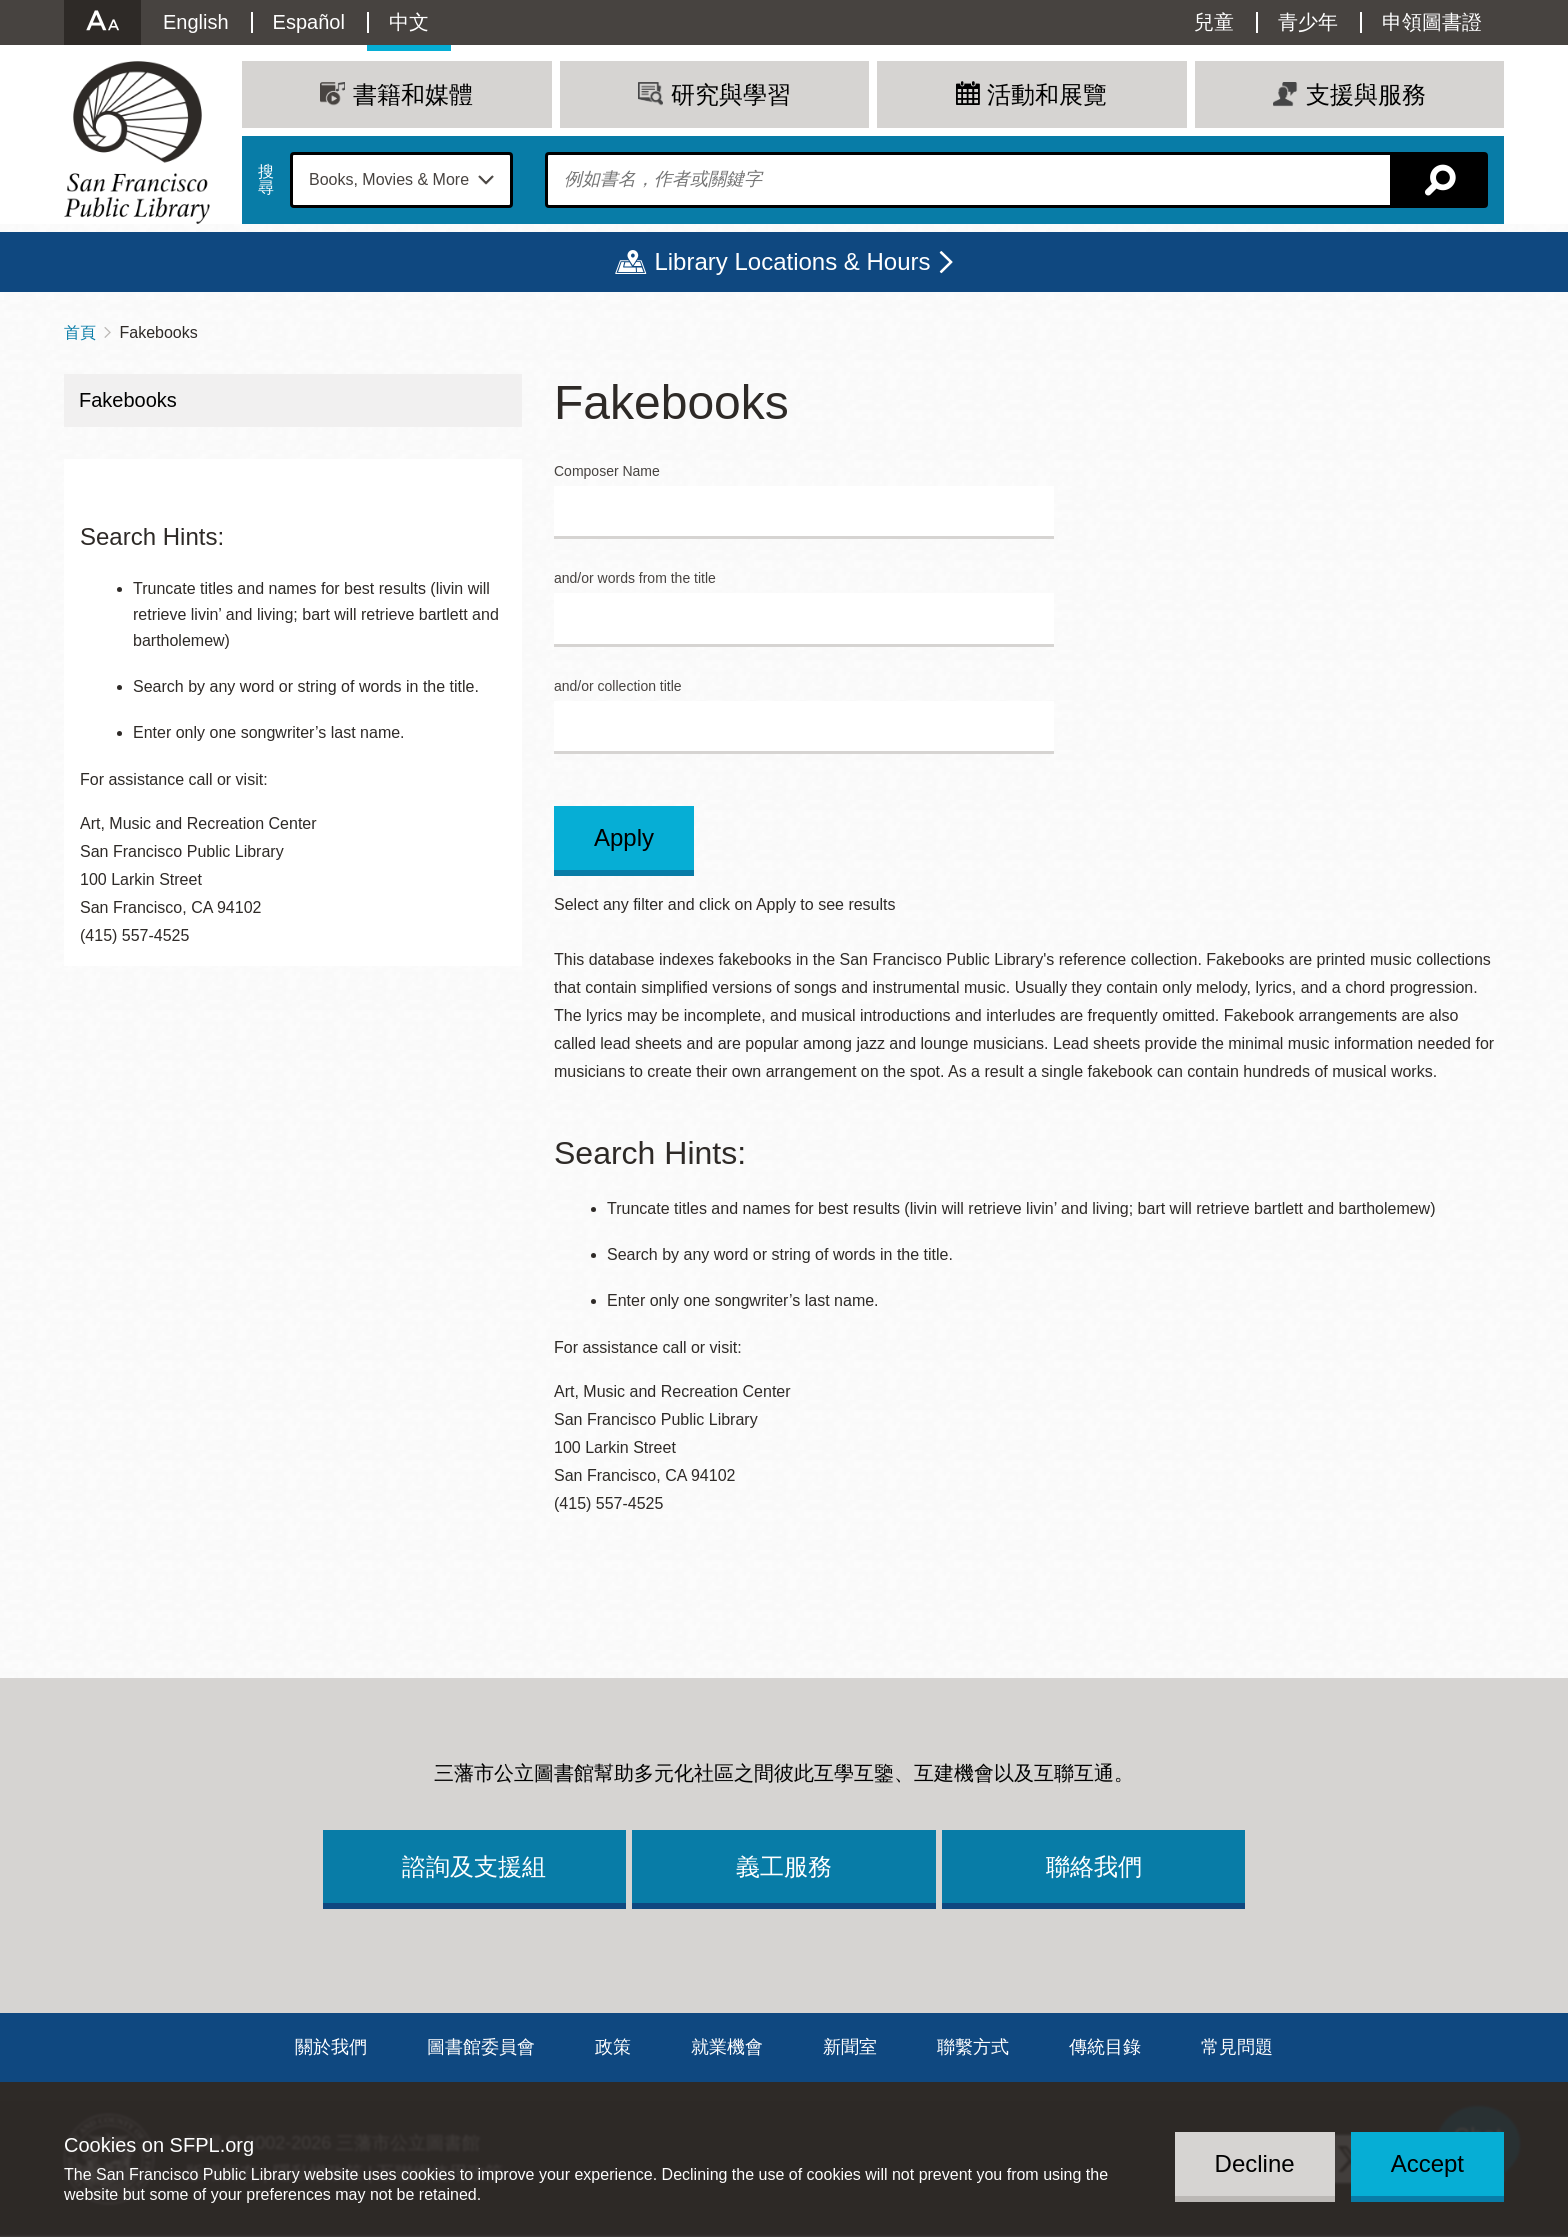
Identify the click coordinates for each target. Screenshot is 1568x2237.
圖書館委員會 (481, 2047)
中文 (409, 22)
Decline (1255, 2163)
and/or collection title (618, 686)
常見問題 (1237, 2047)
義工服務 (784, 1866)
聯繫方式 (973, 2047)
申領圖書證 (1432, 22)
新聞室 (850, 2047)
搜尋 (266, 180)
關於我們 (331, 2047)
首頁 (80, 332)
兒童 (1214, 22)
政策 (613, 2047)
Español (309, 22)
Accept (1427, 2163)
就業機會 (727, 2047)
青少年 (1308, 22)
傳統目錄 (1105, 2047)
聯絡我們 (1094, 1866)
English (196, 22)
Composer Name (607, 471)
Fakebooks (128, 400)
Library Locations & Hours (792, 261)
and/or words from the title (635, 578)
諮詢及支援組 (474, 1866)
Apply (624, 837)
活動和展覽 (1047, 94)
